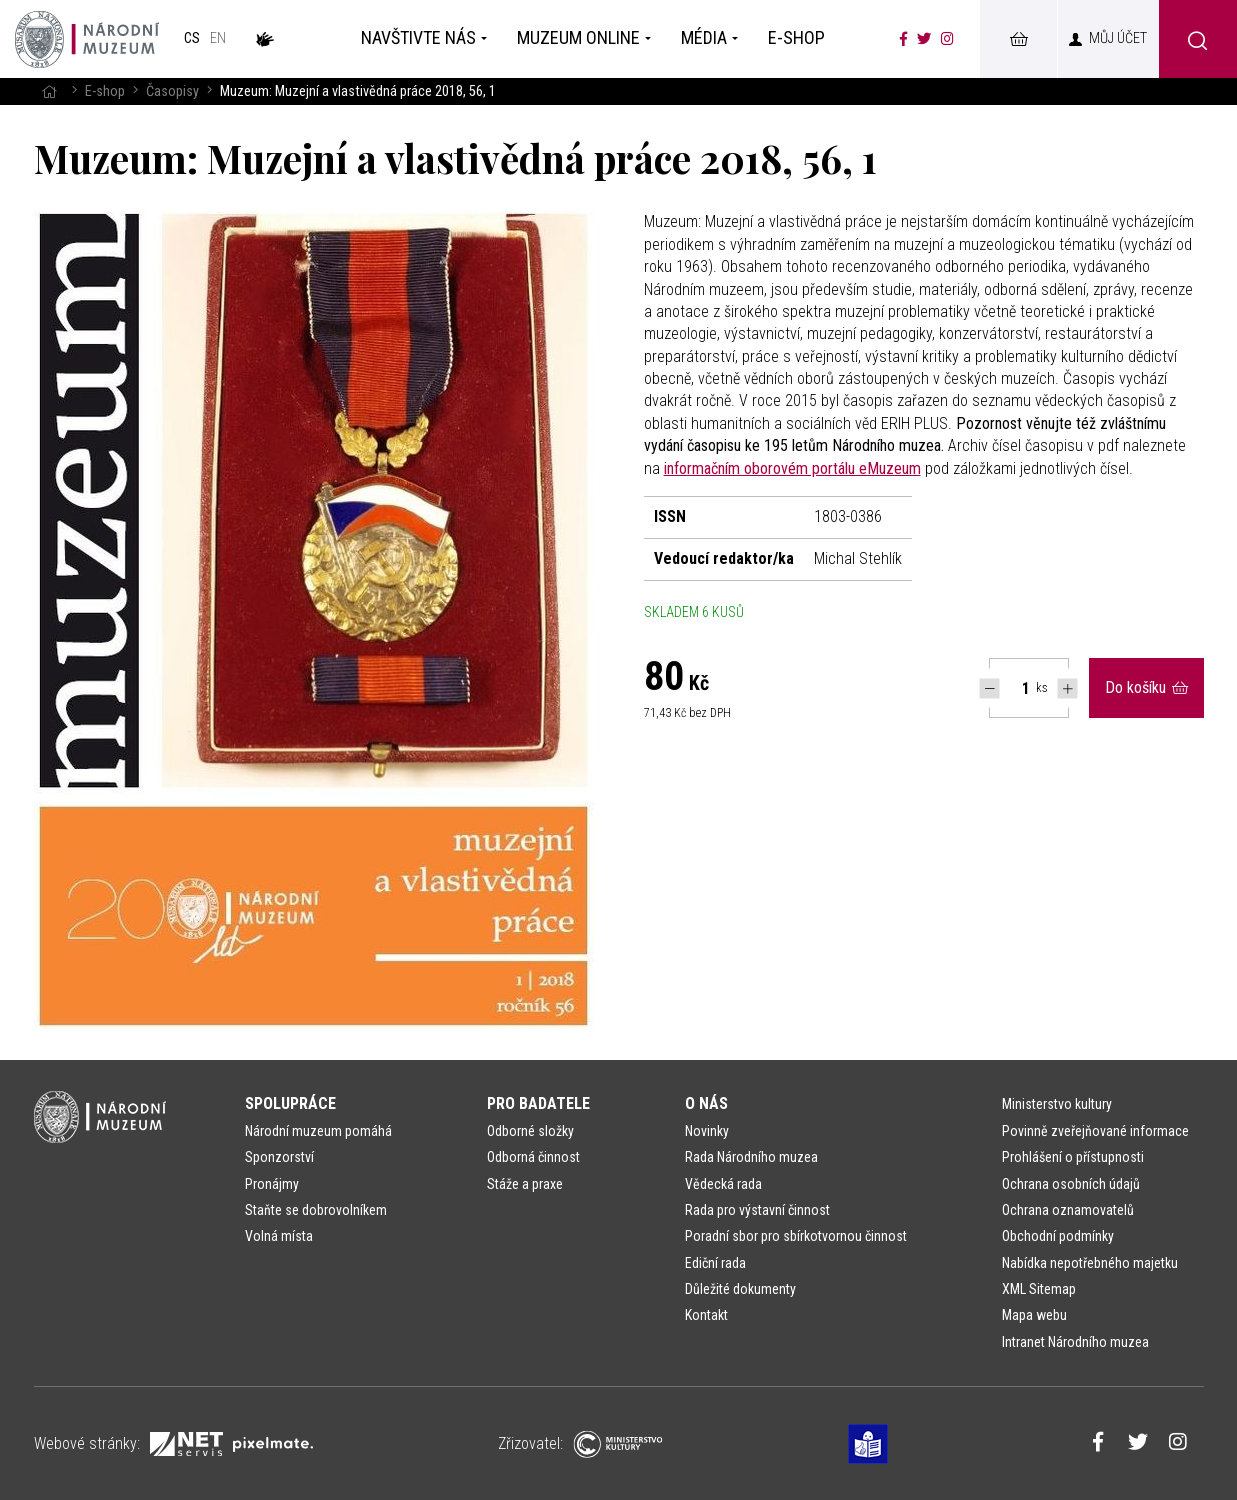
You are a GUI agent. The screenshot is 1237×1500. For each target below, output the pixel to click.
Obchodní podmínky (1058, 1236)
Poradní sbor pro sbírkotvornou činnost (796, 1236)
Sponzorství (279, 1157)
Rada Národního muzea (751, 1157)
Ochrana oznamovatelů (1068, 1210)
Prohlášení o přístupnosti (1073, 1157)
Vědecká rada (723, 1184)
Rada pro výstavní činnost (757, 1210)
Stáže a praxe (525, 1184)
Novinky (707, 1131)
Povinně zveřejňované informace (1095, 1131)
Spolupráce (290, 1103)
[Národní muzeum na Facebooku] (903, 39)
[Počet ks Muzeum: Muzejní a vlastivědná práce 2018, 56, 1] (1015, 688)
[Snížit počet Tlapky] (989, 688)
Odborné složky (530, 1131)
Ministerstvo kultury (1057, 1104)
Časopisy (172, 91)
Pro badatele (538, 1103)
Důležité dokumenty (740, 1289)
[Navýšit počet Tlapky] (1067, 688)
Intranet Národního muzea (1075, 1342)
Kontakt (706, 1315)
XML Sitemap (1039, 1289)
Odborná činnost (533, 1157)
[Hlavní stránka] (49, 91)
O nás (706, 1103)
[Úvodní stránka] (87, 39)
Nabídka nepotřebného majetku (1090, 1263)
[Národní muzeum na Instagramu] (947, 39)
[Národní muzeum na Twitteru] (924, 39)
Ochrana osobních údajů (1071, 1184)
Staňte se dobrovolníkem (316, 1210)
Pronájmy (272, 1184)
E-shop (105, 91)
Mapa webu (1034, 1315)
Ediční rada (715, 1263)
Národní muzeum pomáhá (318, 1131)
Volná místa (279, 1236)
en (218, 38)
